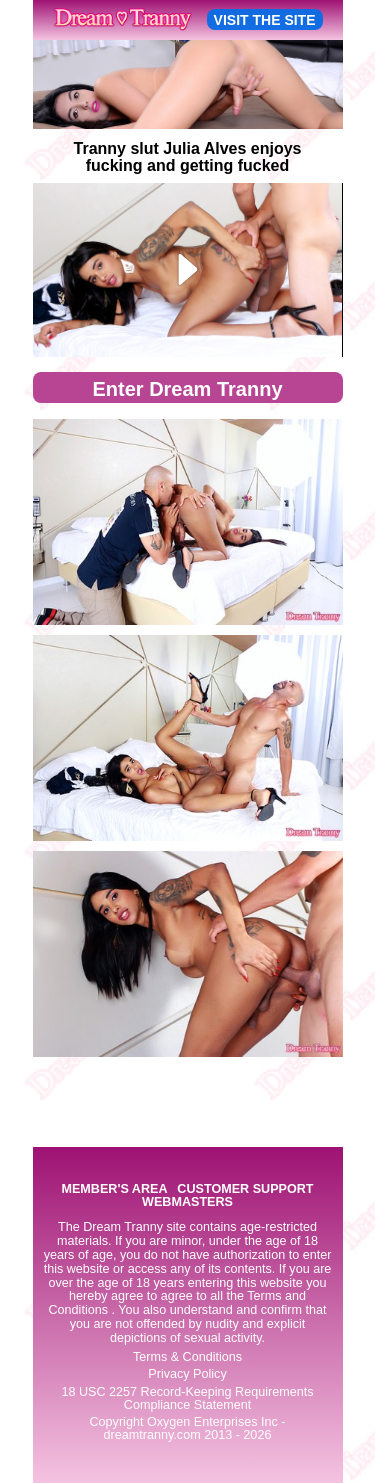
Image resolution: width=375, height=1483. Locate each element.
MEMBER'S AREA (114, 1189)
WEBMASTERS (187, 1202)
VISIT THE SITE (265, 20)
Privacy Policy (187, 1374)
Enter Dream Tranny (187, 389)
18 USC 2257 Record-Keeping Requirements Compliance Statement (187, 1398)
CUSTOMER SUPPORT (245, 1189)
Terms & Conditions (187, 1357)
